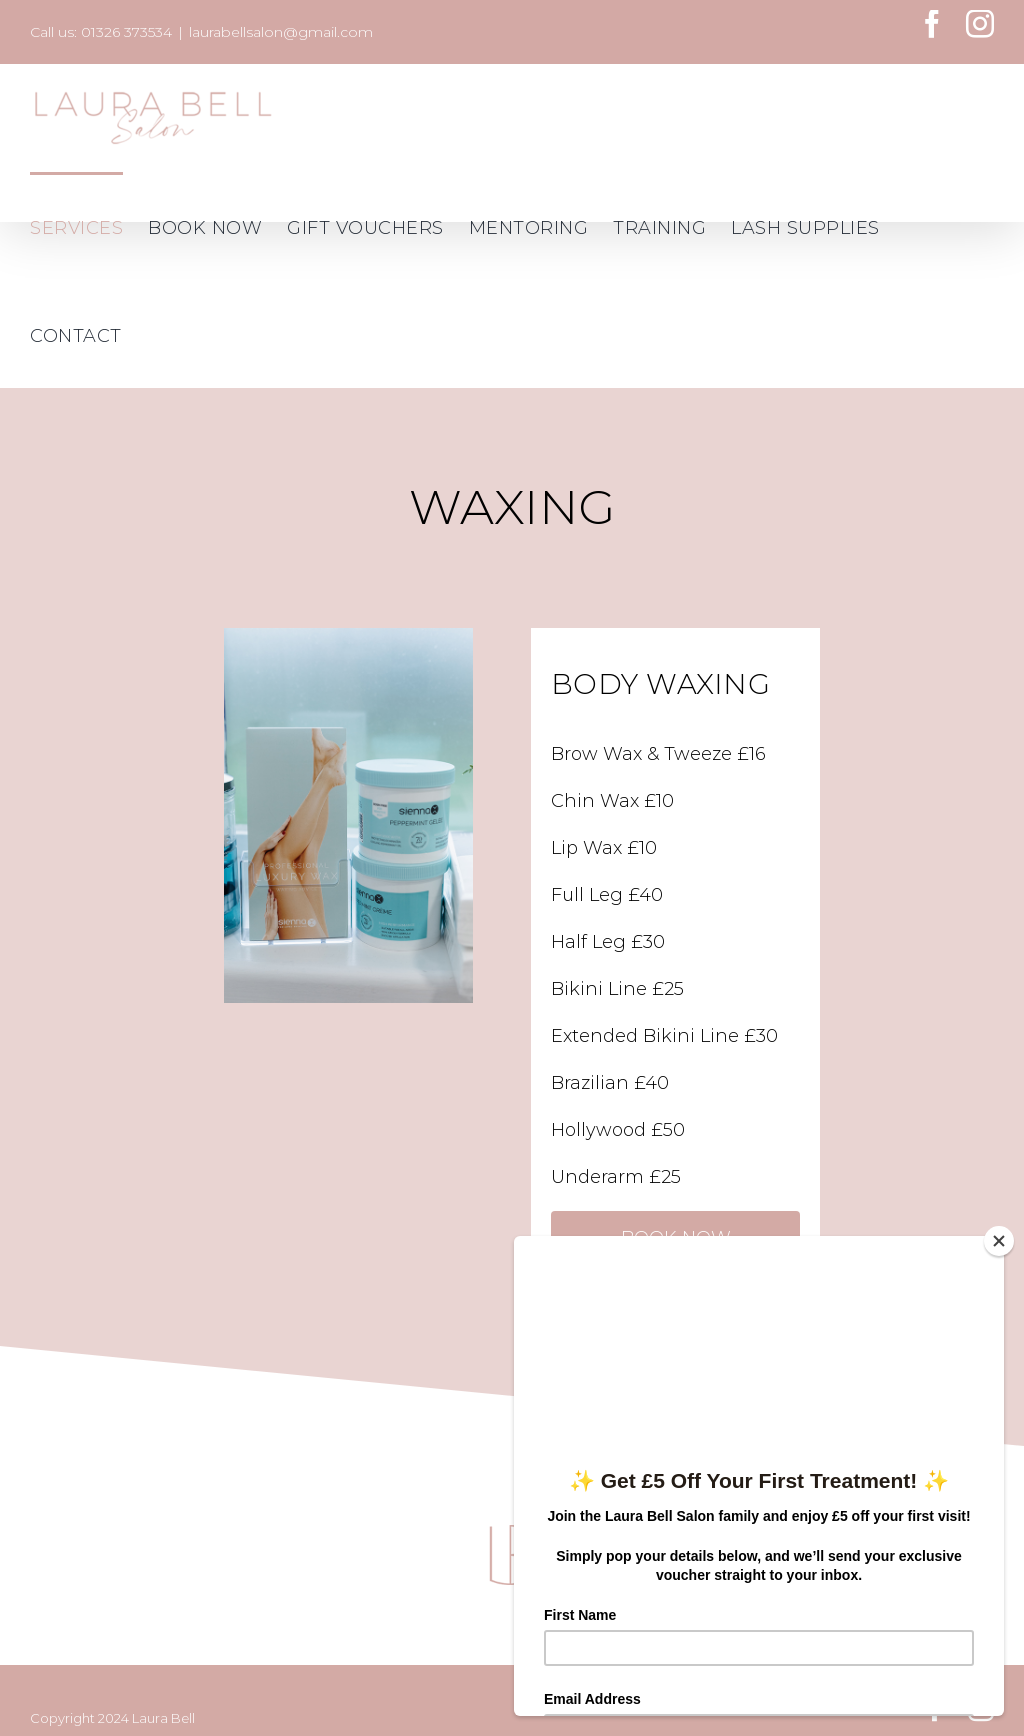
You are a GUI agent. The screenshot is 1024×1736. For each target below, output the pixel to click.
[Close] (999, 1241)
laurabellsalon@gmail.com (281, 32)
